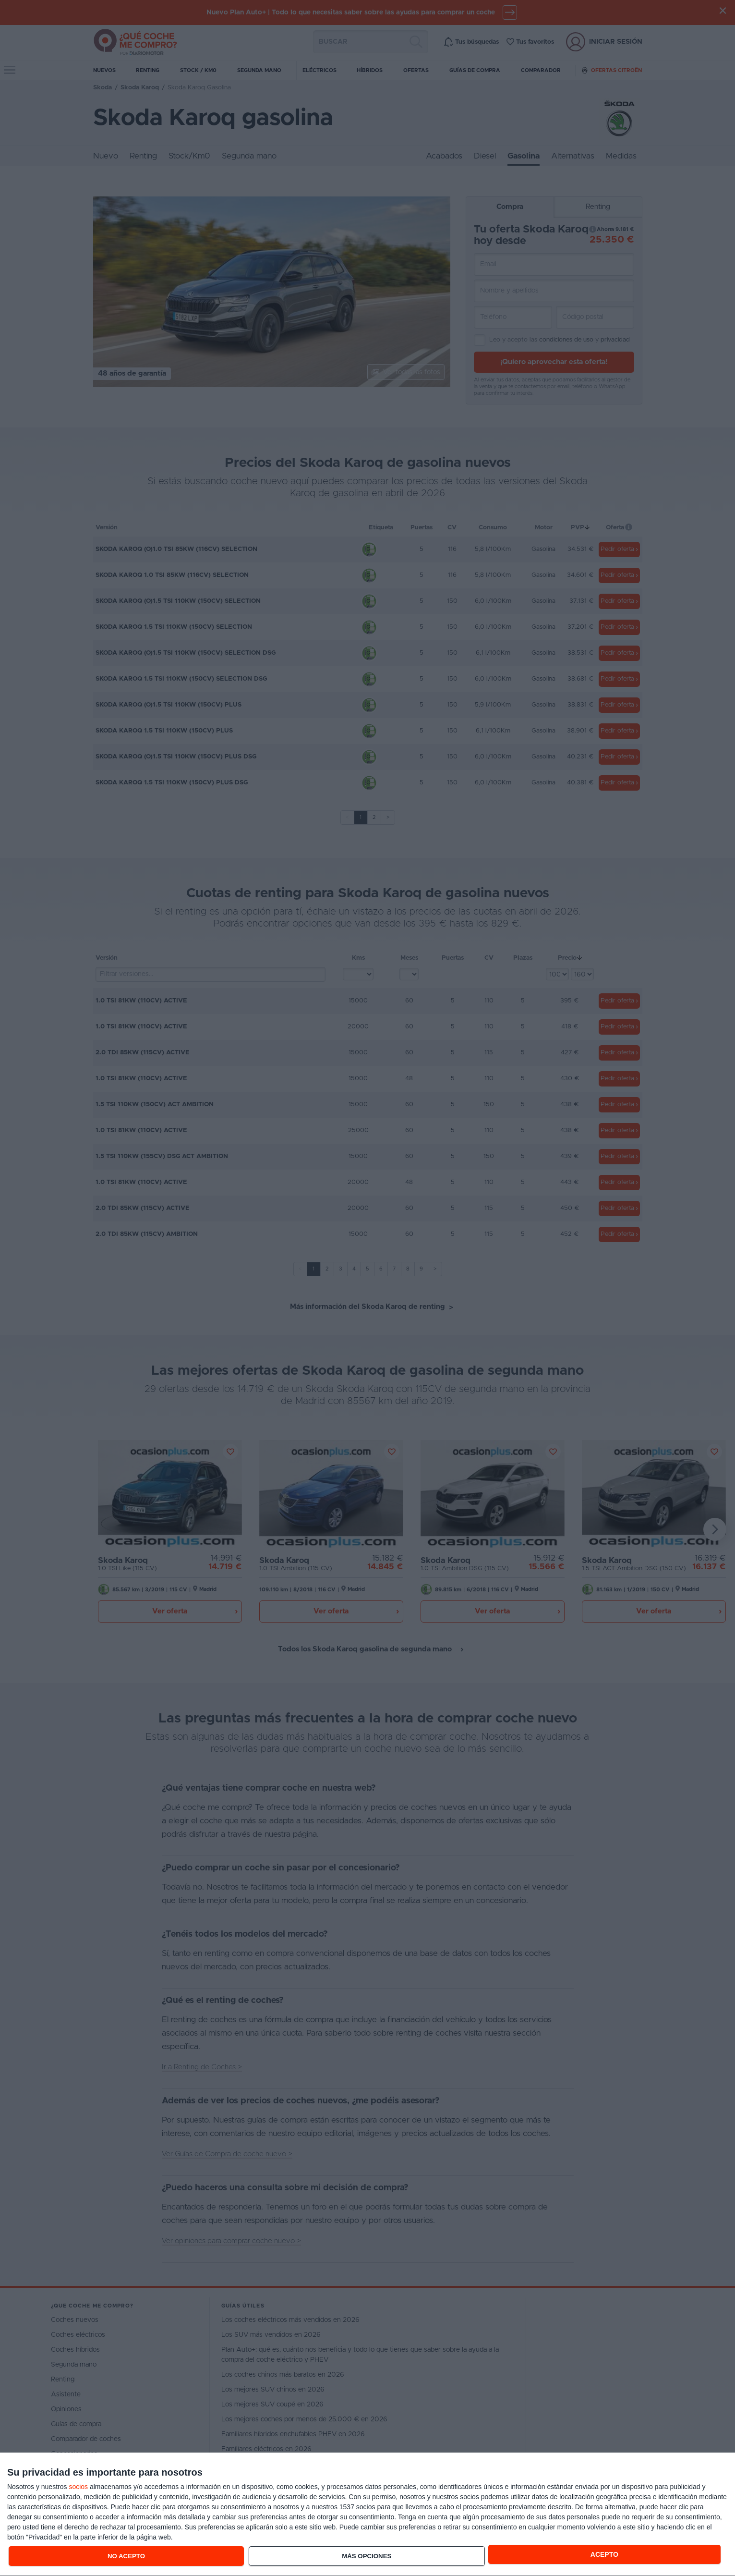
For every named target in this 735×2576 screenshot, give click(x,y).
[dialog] (367, 2514)
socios (78, 2486)
